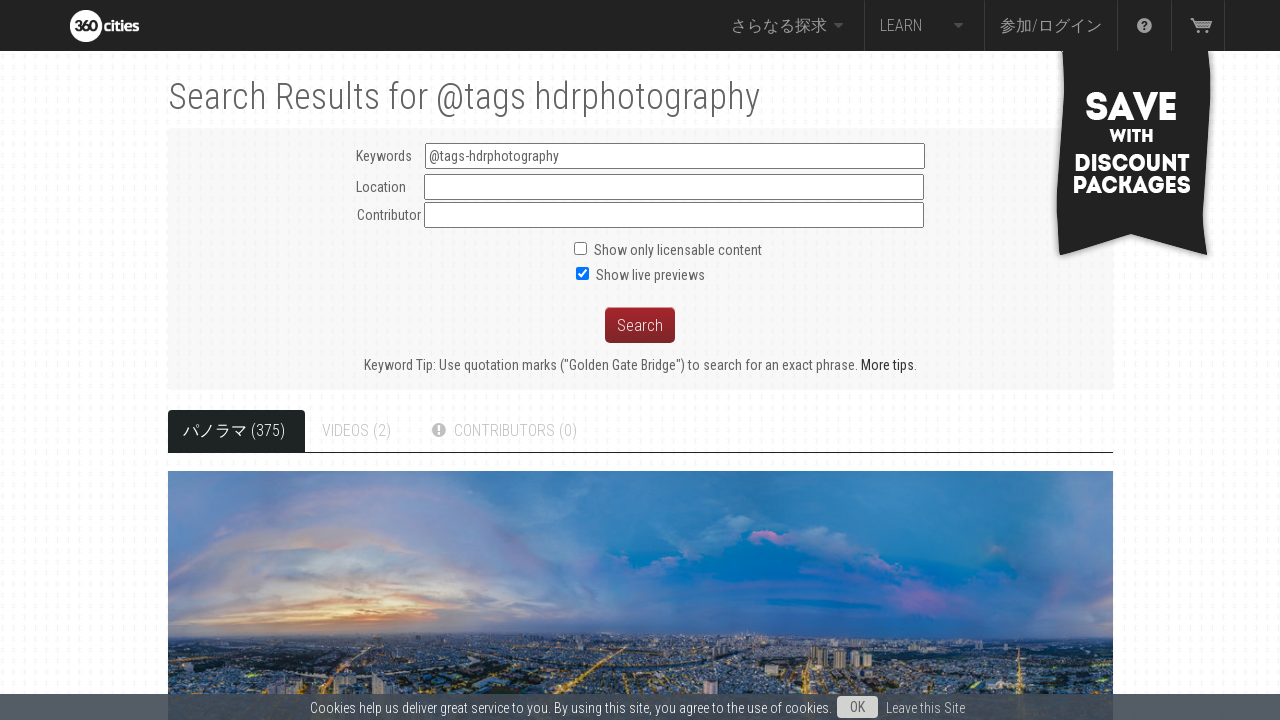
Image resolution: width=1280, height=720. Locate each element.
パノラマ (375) (234, 430)
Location (381, 187)
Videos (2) (356, 430)
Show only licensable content (678, 250)
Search (640, 325)
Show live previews (650, 275)
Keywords (640, 156)
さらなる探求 (790, 26)
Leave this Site (925, 708)
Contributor (389, 215)
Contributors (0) (502, 430)
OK (857, 707)
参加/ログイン (1051, 25)
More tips (887, 365)
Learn (924, 26)
